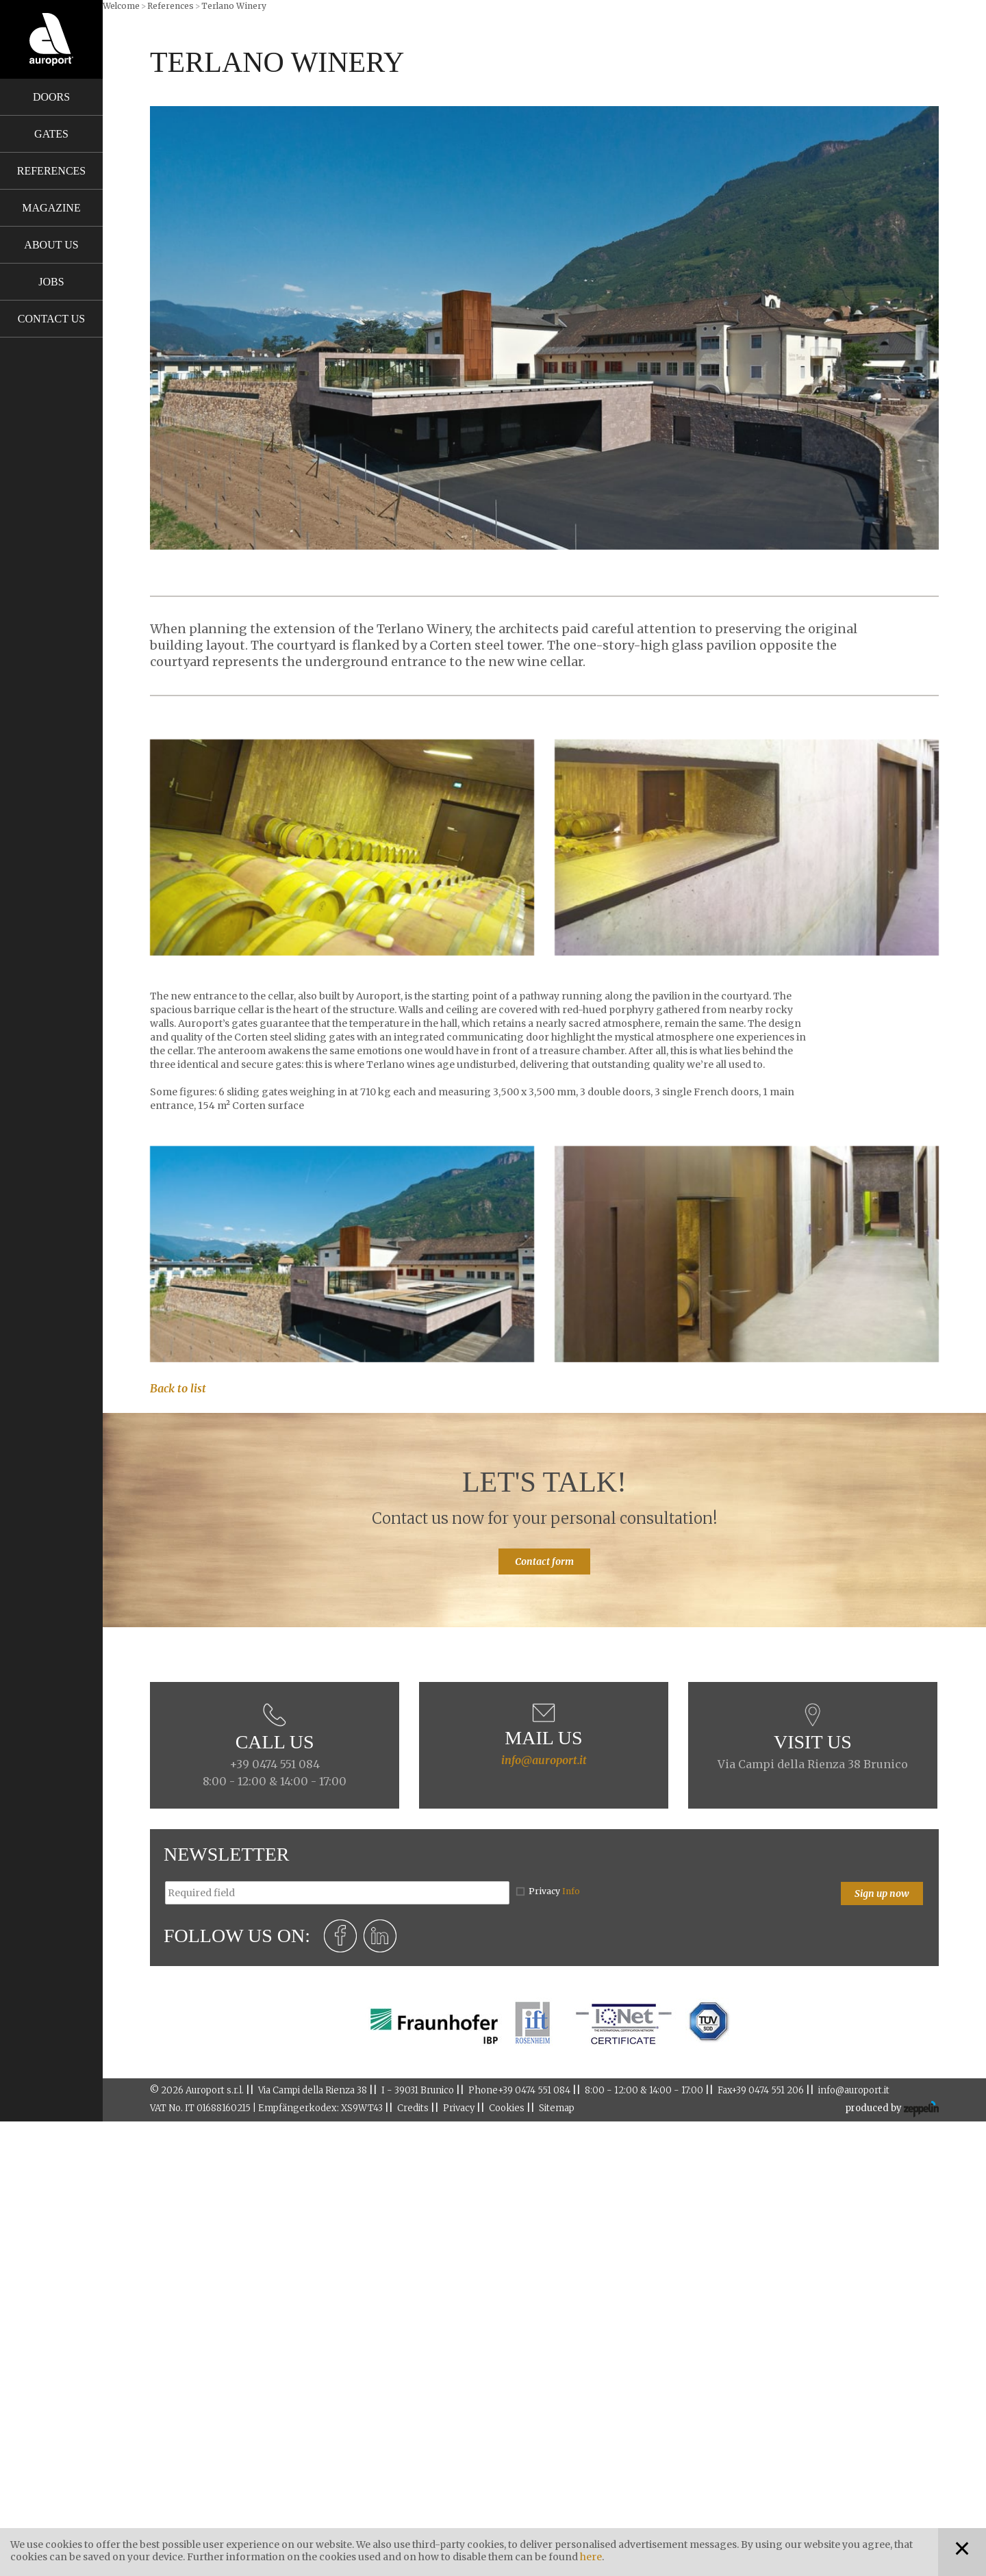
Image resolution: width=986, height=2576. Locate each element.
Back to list (178, 1388)
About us (51, 245)
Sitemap (556, 2108)
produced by (892, 2109)
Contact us (51, 318)
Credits (413, 2108)
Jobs (51, 282)
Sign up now (882, 1893)
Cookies (506, 2108)
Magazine (51, 208)
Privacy (554, 1891)
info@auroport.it (544, 1760)
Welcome (121, 6)
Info (571, 1891)
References (51, 171)
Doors (51, 97)
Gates (51, 134)
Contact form (544, 1561)
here (591, 2557)
